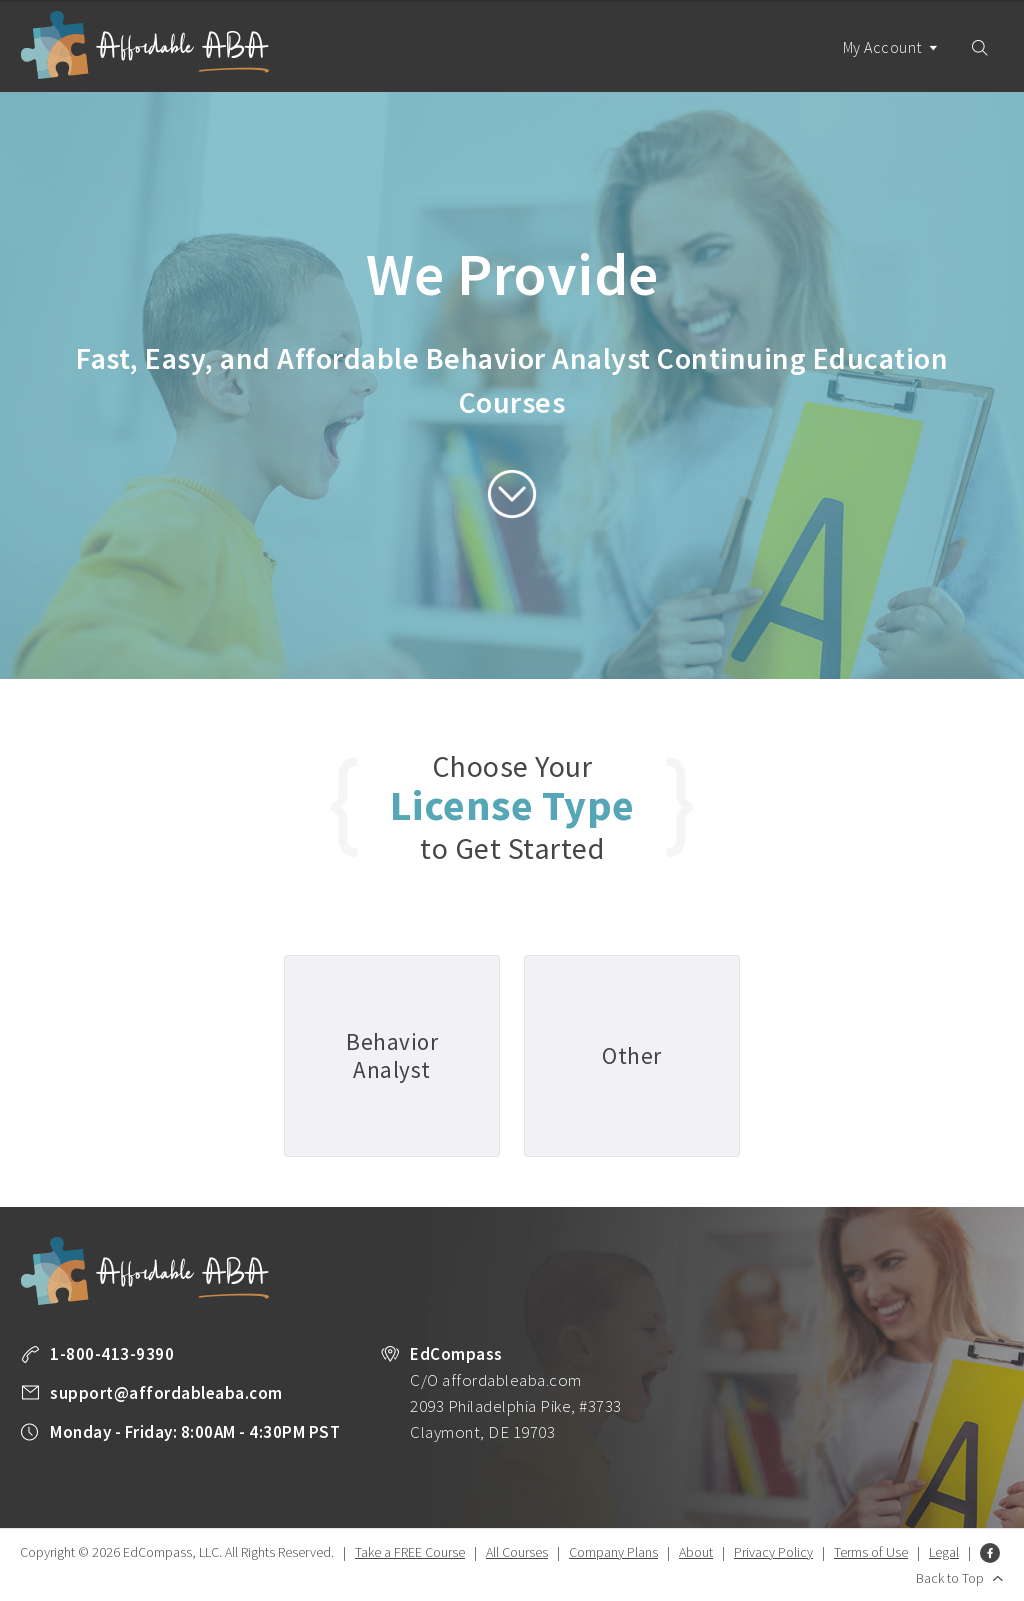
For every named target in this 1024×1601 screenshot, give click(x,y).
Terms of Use (871, 1552)
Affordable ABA (145, 45)
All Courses (517, 1552)
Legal (944, 1552)
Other (632, 1055)
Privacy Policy (773, 1552)
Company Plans (613, 1552)
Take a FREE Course (410, 1552)
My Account (891, 64)
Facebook (990, 1553)
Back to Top (950, 1578)
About (696, 1552)
